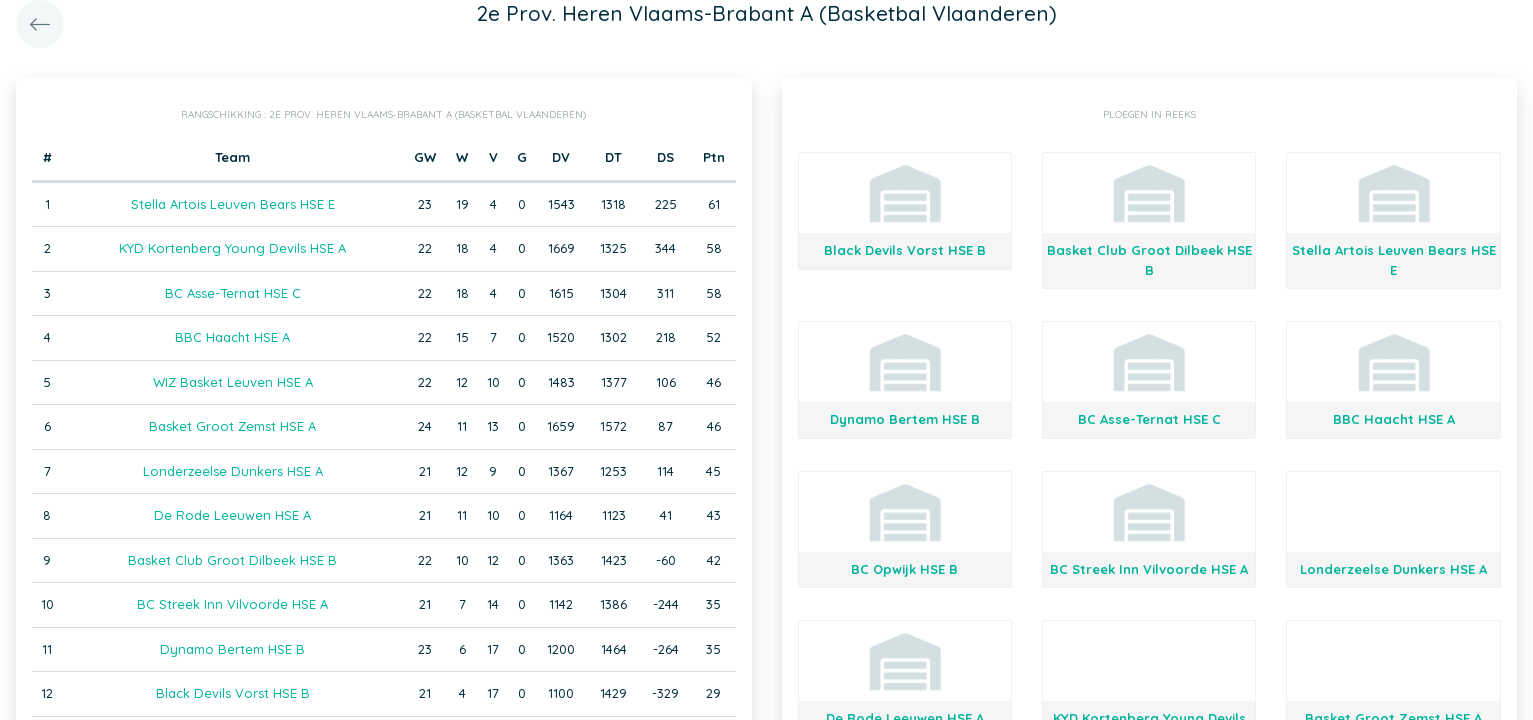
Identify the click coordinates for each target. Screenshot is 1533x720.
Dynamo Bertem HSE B (232, 649)
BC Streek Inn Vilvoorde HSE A (232, 604)
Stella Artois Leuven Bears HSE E (233, 204)
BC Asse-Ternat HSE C (233, 293)
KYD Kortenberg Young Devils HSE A (232, 248)
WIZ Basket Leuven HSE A (233, 382)
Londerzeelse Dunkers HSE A (233, 471)
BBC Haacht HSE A (232, 337)
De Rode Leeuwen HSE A (232, 515)
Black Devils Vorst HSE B (233, 693)
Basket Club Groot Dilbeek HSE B (232, 560)
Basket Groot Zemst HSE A (232, 426)
